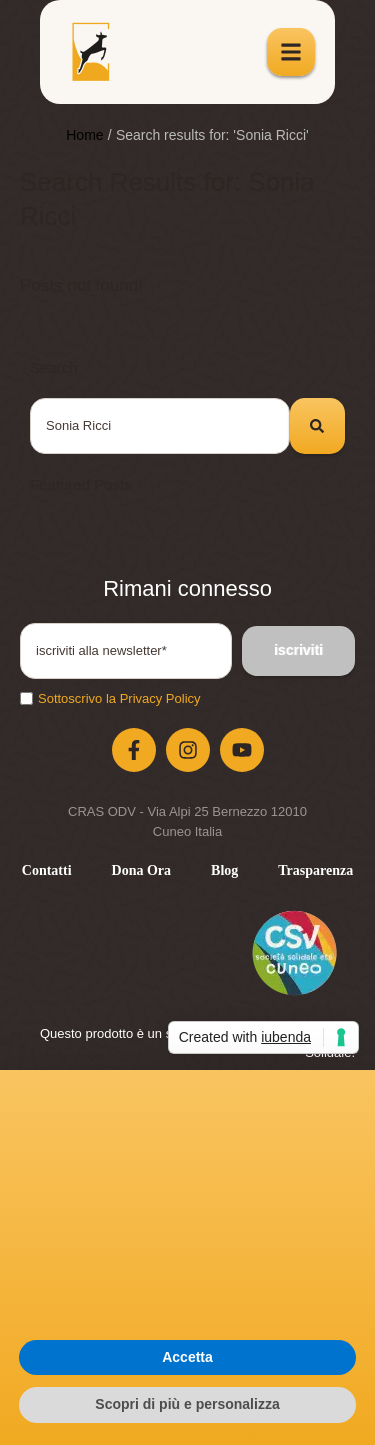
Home (84, 135)
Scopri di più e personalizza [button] (187, 1404)
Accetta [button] (187, 1357)
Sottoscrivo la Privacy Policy (119, 698)
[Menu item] (47, 871)
